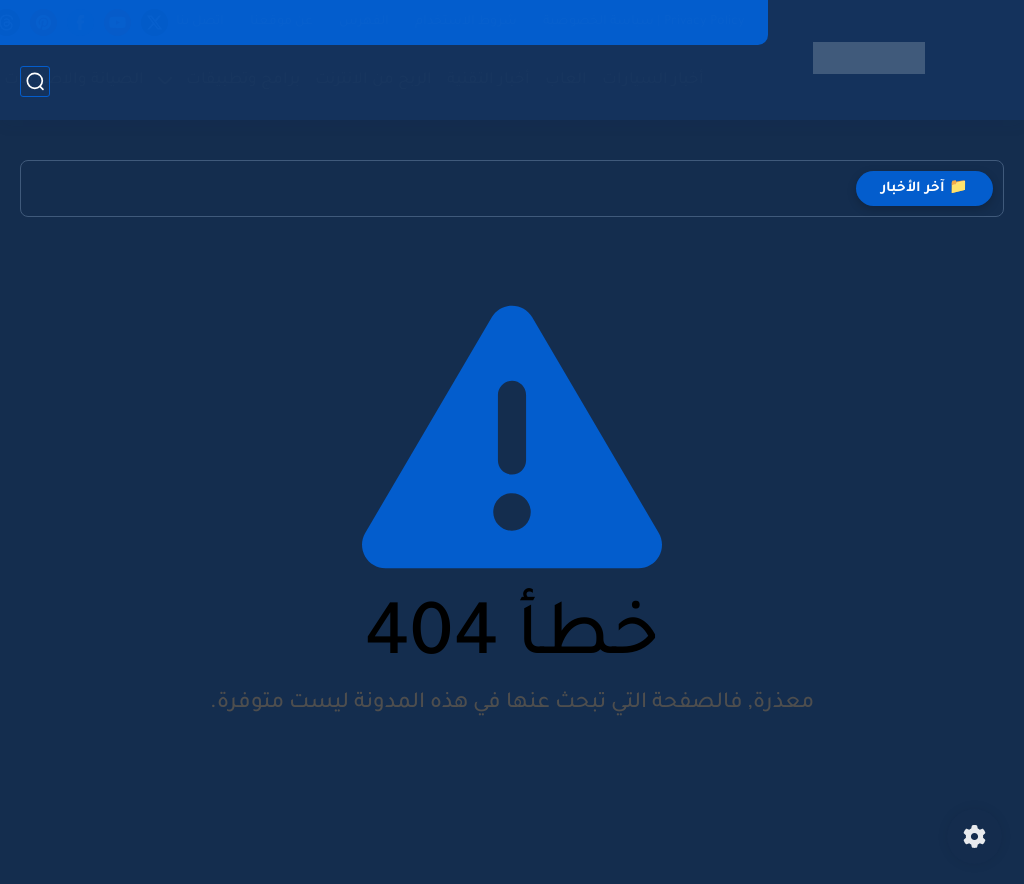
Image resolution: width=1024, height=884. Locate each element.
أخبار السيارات (653, 80)
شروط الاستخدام (466, 22)
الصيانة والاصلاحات (74, 80)
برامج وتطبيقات (243, 80)
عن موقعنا (281, 22)
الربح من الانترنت (373, 80)
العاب (566, 80)
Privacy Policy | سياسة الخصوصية (644, 22)
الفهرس (364, 22)
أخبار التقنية (488, 80)
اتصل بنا (200, 22)
